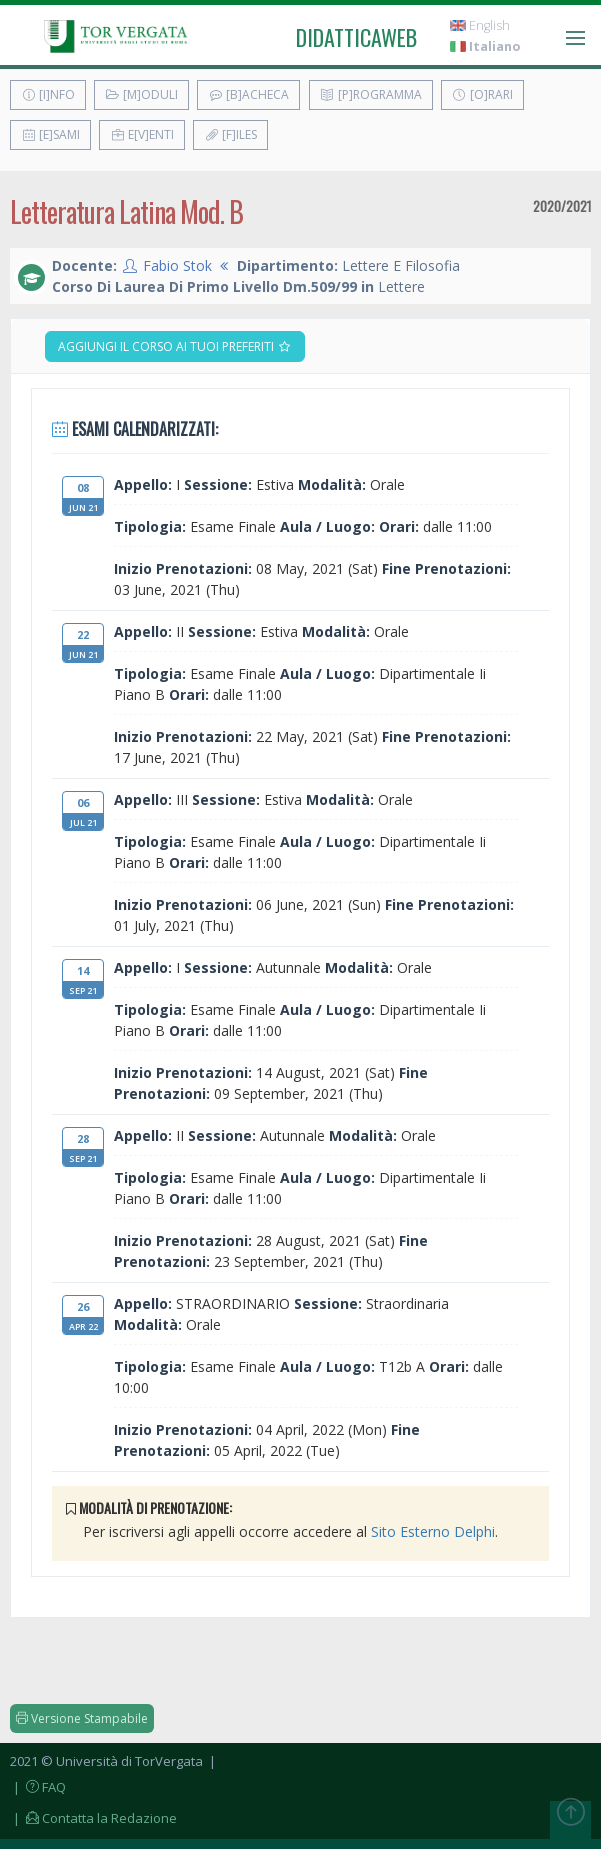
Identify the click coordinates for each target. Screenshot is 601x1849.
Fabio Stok (177, 265)
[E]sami (50, 134)
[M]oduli (141, 94)
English (480, 25)
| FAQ (38, 1787)
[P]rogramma (371, 94)
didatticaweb (356, 37)
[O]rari (482, 94)
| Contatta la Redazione (93, 1818)
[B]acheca (248, 94)
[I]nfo (48, 94)
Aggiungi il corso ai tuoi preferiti (175, 346)
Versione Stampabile (82, 1718)
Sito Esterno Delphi (433, 1531)
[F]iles (230, 134)
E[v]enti (142, 134)
